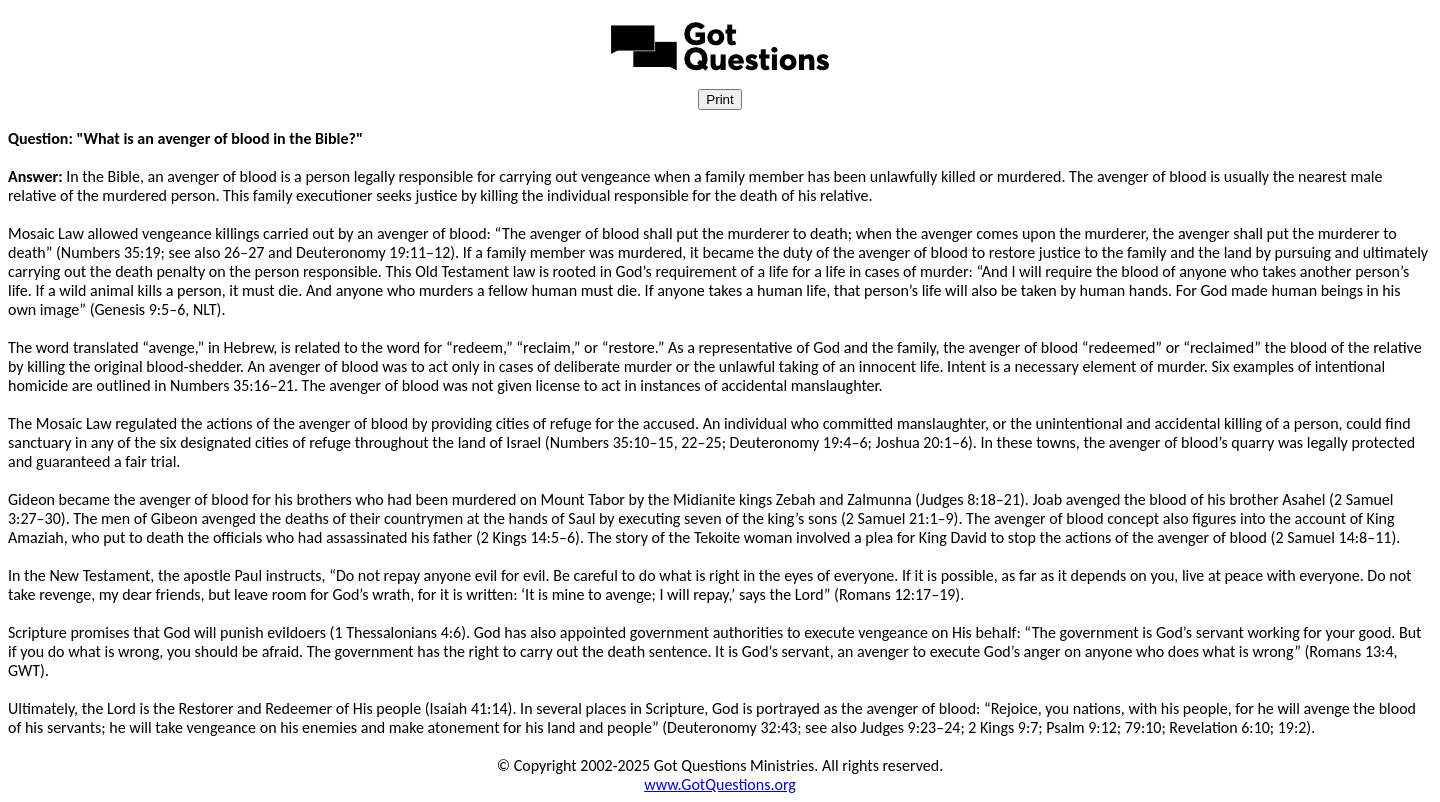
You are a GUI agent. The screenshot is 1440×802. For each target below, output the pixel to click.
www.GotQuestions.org (720, 784)
